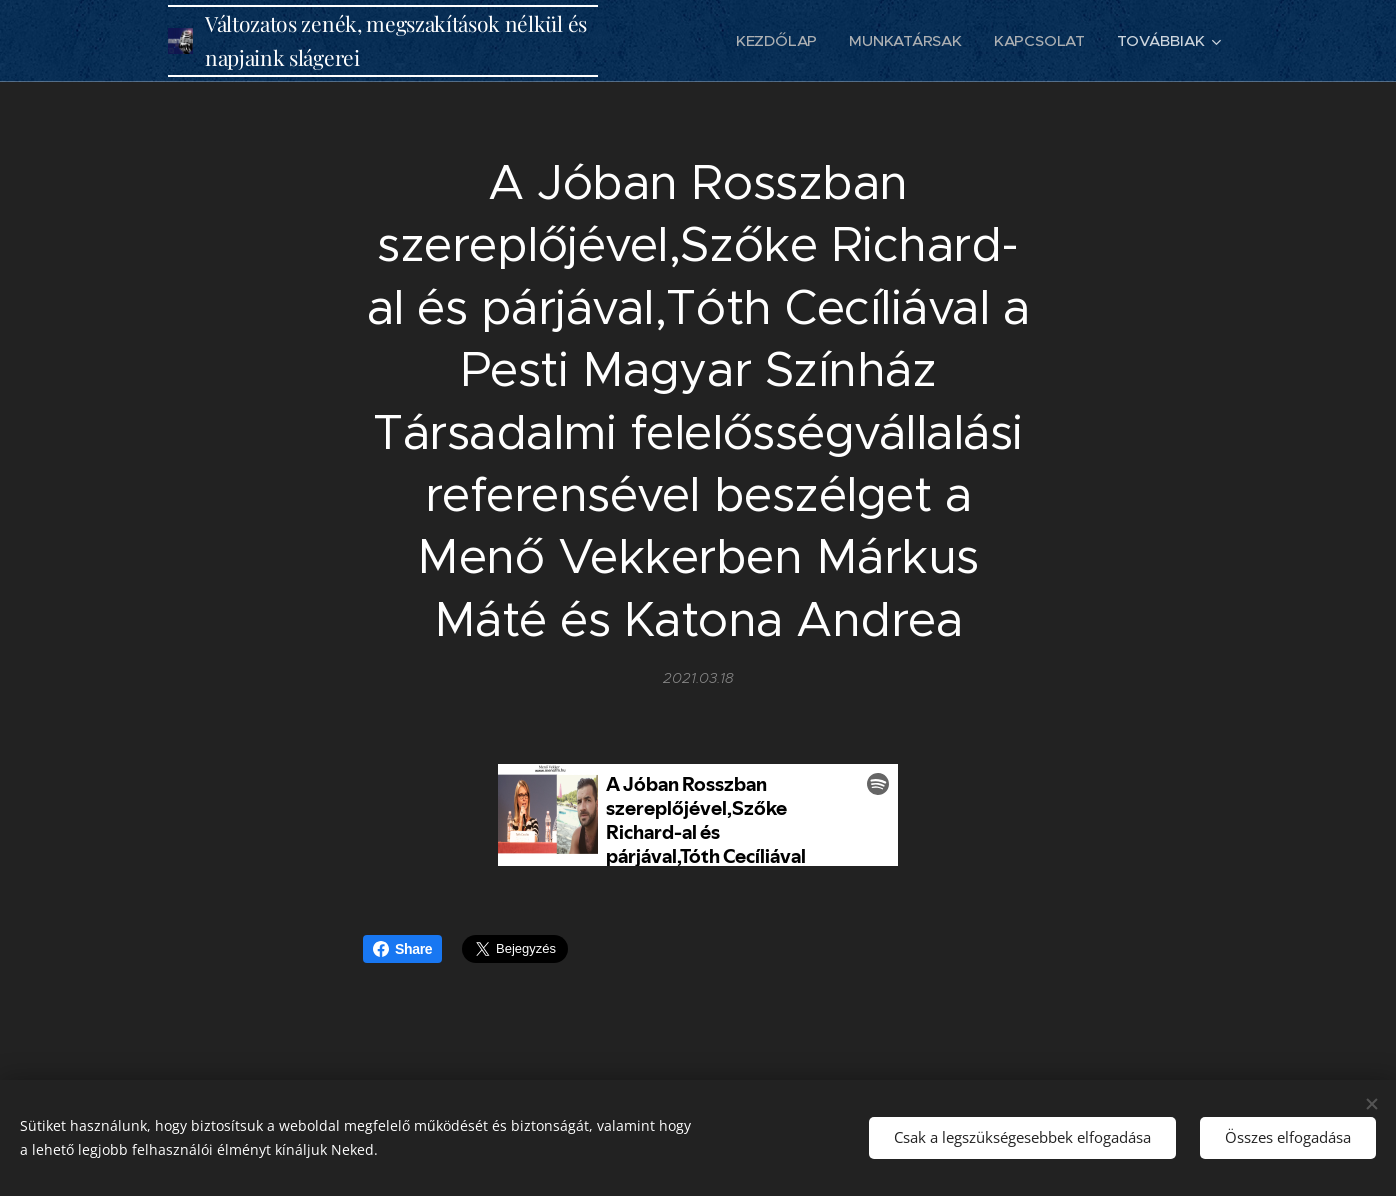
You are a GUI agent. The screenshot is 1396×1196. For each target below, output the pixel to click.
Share (402, 949)
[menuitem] (777, 41)
